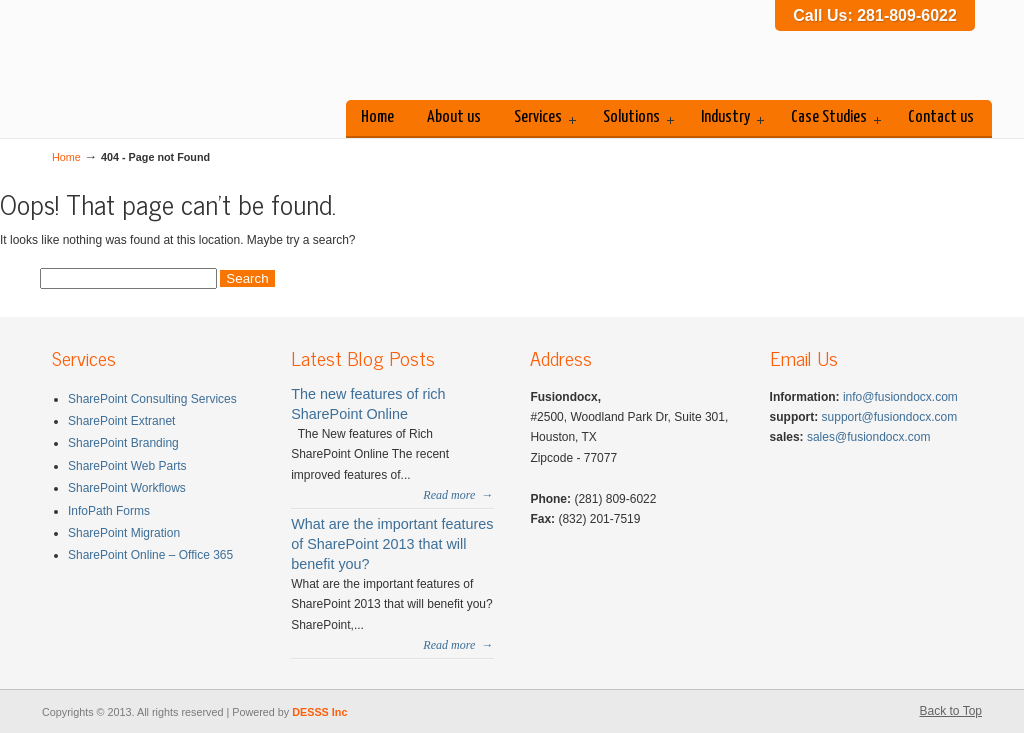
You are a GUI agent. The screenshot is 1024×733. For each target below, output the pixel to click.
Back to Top (951, 711)
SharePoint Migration (124, 533)
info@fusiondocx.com (900, 397)
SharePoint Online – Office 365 (150, 555)
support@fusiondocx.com (890, 417)
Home (66, 157)
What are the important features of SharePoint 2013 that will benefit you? (392, 544)
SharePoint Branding (123, 443)
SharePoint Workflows (127, 488)
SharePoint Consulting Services (152, 399)
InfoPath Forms (109, 511)
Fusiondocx (202, 54)
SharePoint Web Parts (127, 466)
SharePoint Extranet (121, 421)
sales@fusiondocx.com (869, 437)
